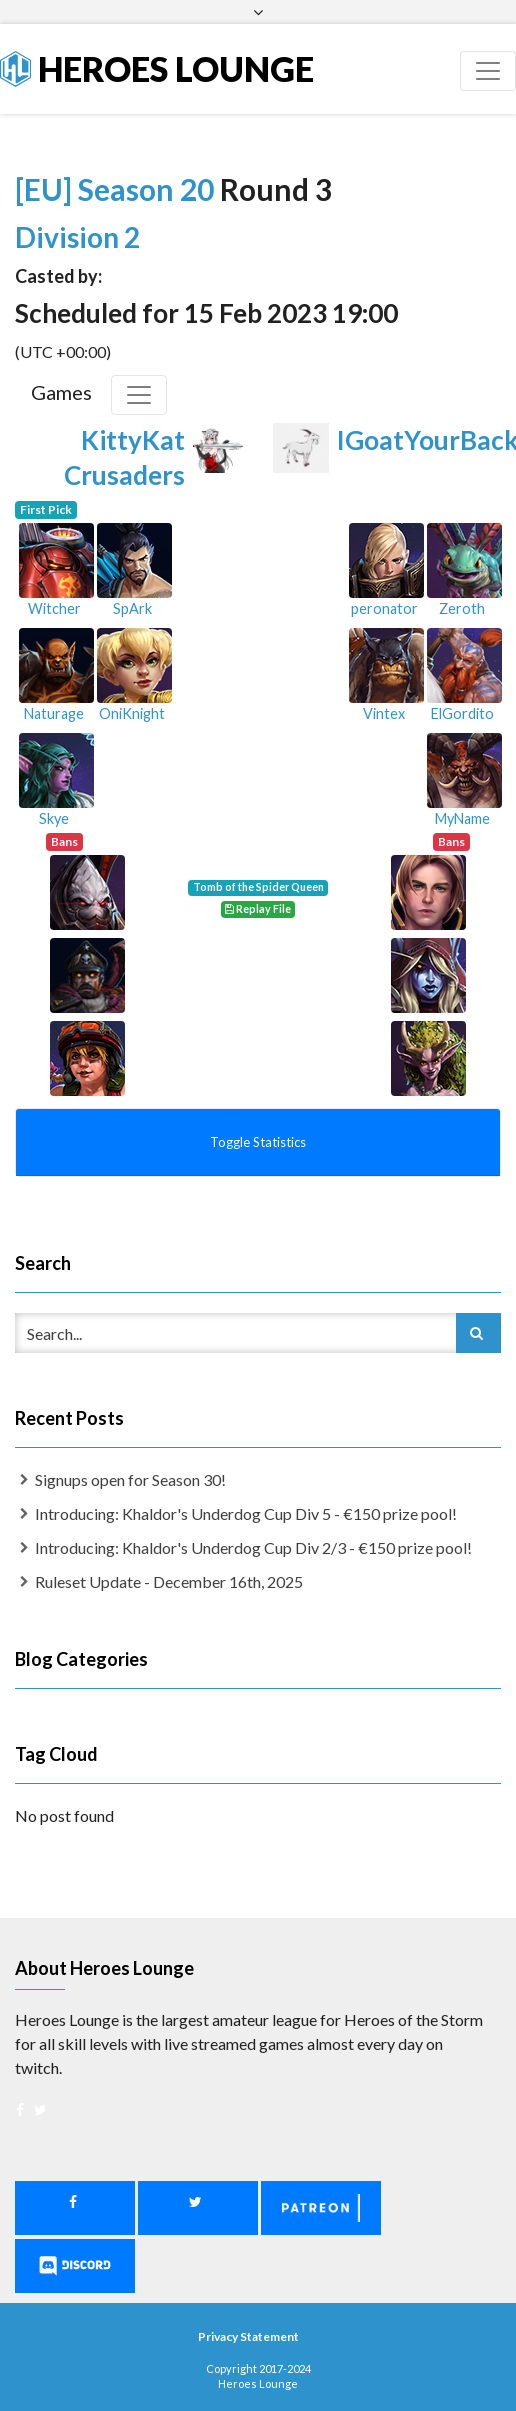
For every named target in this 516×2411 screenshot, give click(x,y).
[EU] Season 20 (117, 189)
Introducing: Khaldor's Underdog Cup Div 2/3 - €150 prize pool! (253, 1547)
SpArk (132, 608)
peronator (384, 608)
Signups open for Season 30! (130, 1479)
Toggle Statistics (258, 1142)
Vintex (384, 713)
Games (61, 392)
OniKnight (132, 713)
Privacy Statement (248, 2336)
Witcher (54, 608)
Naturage (54, 713)
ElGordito (462, 713)
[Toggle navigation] (488, 71)
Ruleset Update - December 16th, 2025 (169, 1581)
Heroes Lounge (157, 68)
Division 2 (77, 237)
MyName (462, 818)
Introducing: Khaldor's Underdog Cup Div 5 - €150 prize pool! (246, 1513)
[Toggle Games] (139, 395)
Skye (54, 818)
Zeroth (462, 608)
